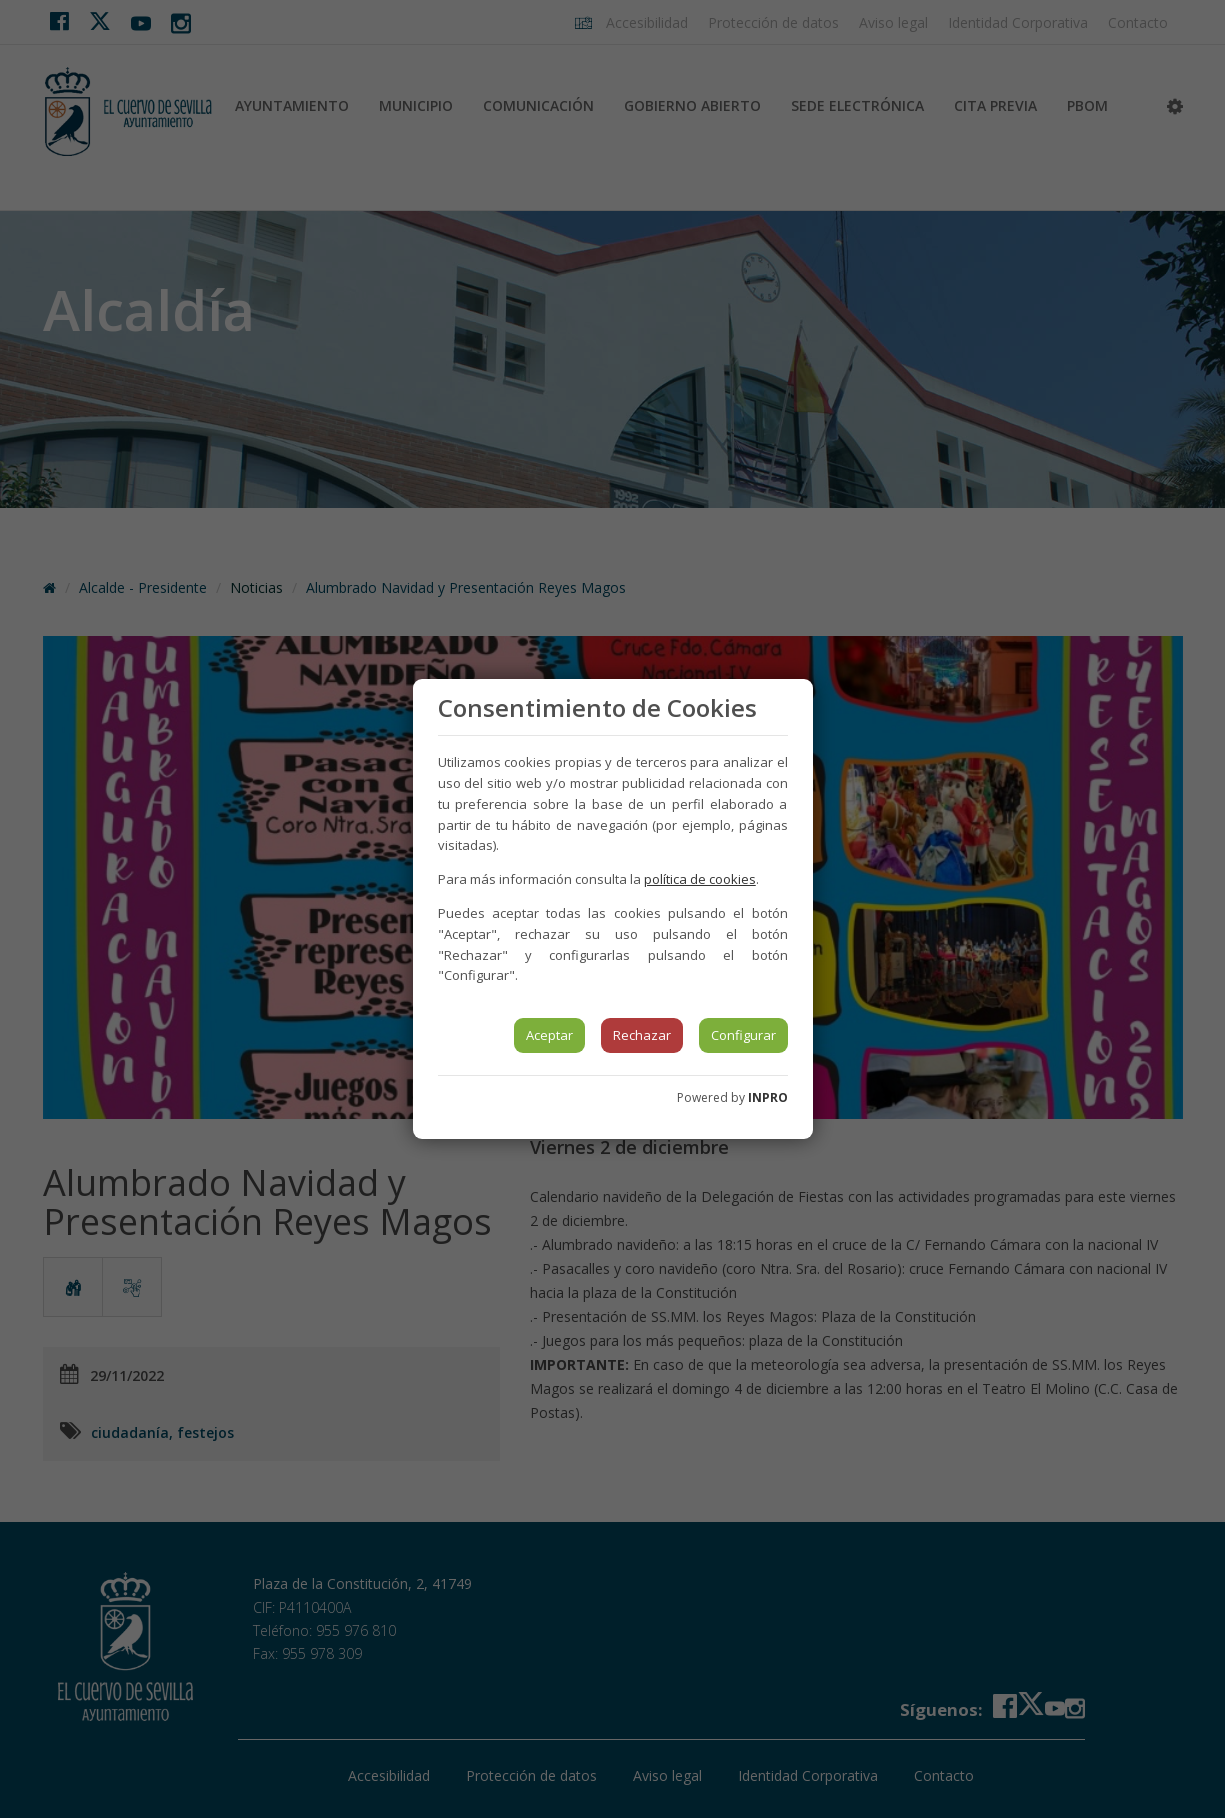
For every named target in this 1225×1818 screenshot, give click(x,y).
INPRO (768, 1097)
